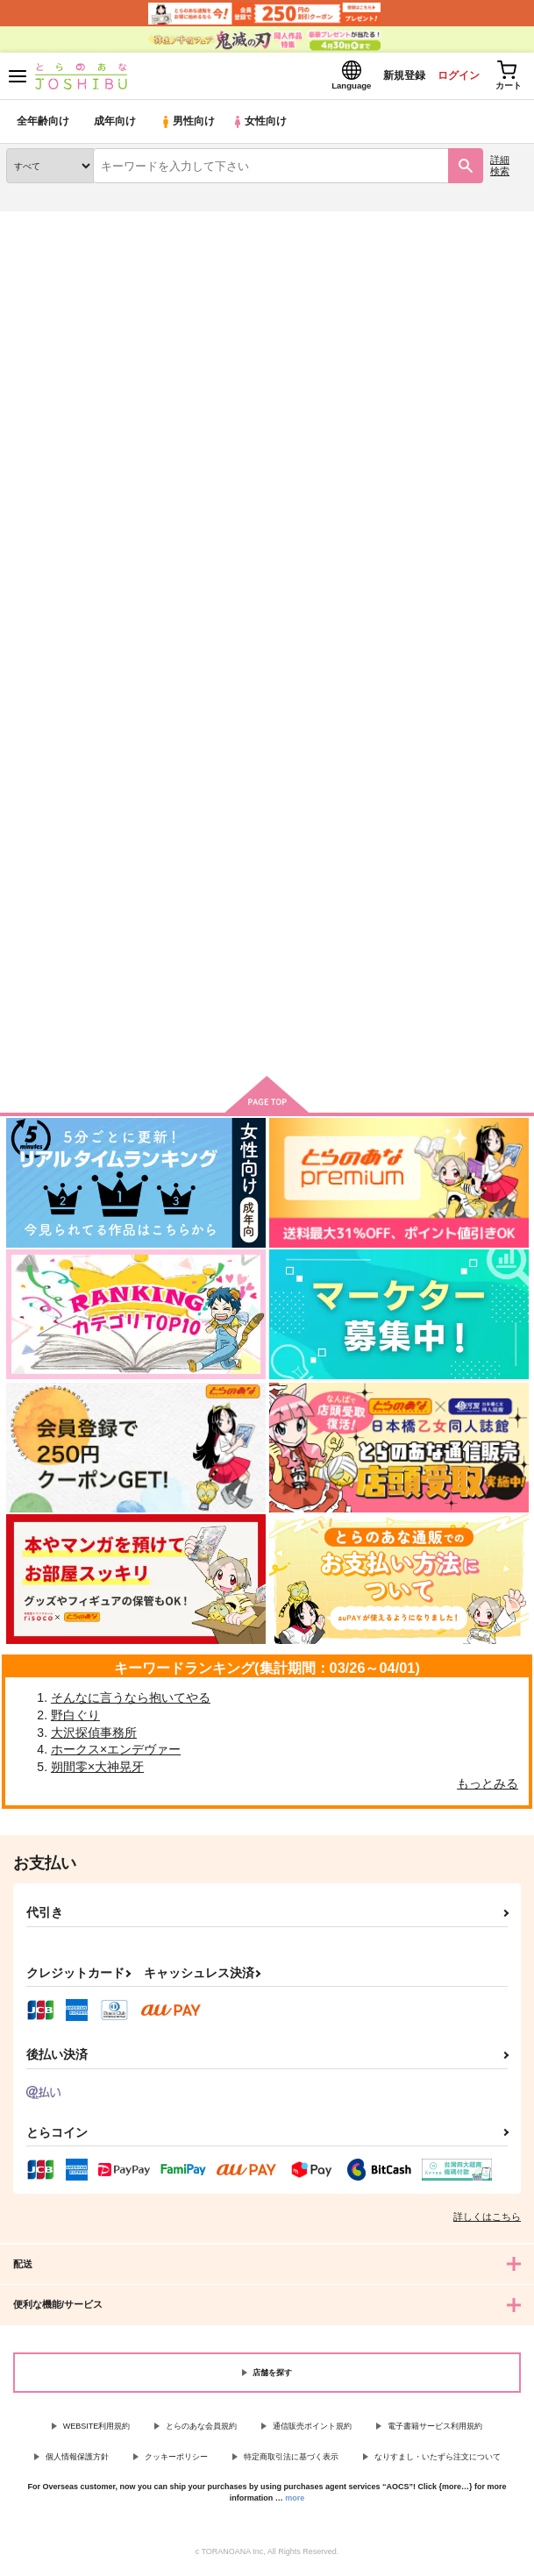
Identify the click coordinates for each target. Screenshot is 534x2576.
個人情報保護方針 (77, 2462)
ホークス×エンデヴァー (116, 1754)
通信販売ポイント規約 (312, 2431)
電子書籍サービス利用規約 (435, 2431)
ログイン (447, 77)
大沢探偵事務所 (94, 1738)
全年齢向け (43, 126)
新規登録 (387, 77)
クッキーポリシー (176, 2462)
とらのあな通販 (41, 227)
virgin (378, 855)
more (294, 2503)
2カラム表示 (481, 531)
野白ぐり (75, 1720)
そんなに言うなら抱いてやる (130, 1703)
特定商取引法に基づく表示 (291, 2462)
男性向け (189, 126)
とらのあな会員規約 (201, 2431)
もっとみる (487, 1789)
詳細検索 (499, 170)
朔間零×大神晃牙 (97, 1772)
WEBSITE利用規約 (97, 2431)
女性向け (263, 126)
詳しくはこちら (487, 2222)
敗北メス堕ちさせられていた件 (433, 319)
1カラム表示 (511, 531)
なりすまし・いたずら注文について (437, 2462)
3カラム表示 (451, 531)
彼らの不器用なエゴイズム (253, 854)
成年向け (116, 126)
